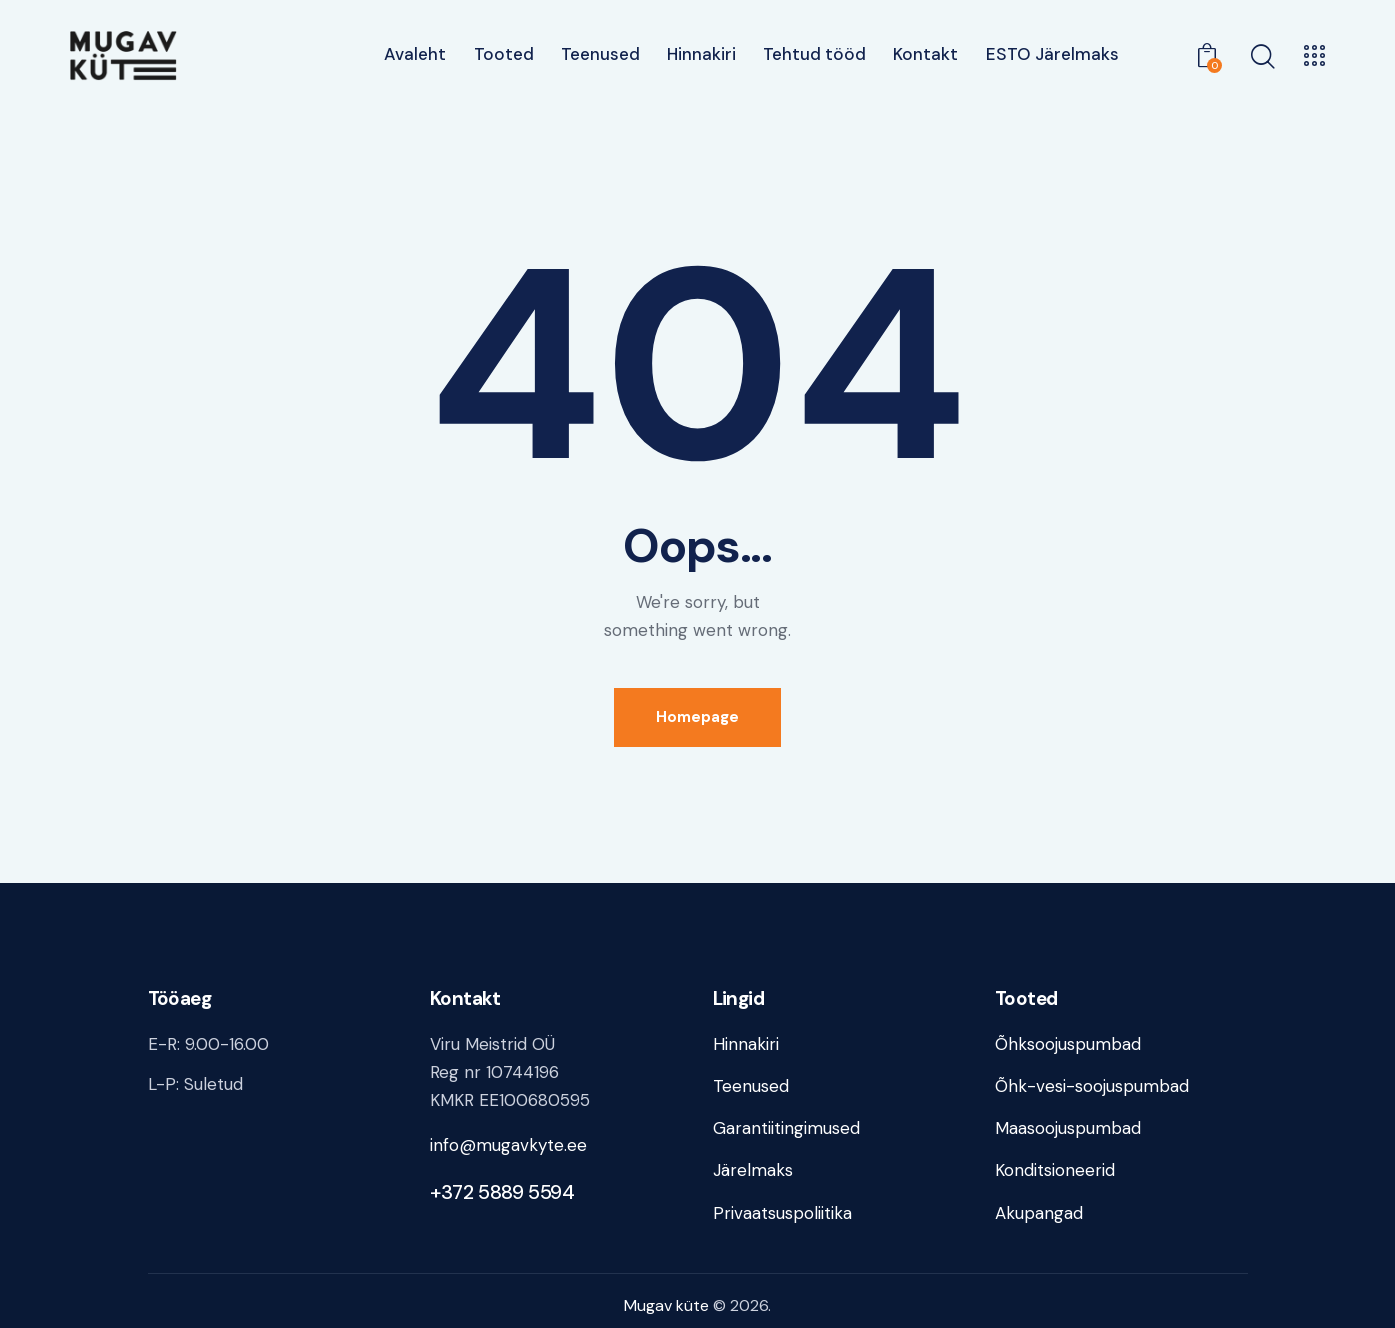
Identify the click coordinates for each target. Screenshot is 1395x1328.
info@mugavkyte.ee (508, 1145)
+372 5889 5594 (502, 1192)
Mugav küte (666, 1305)
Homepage (697, 717)
